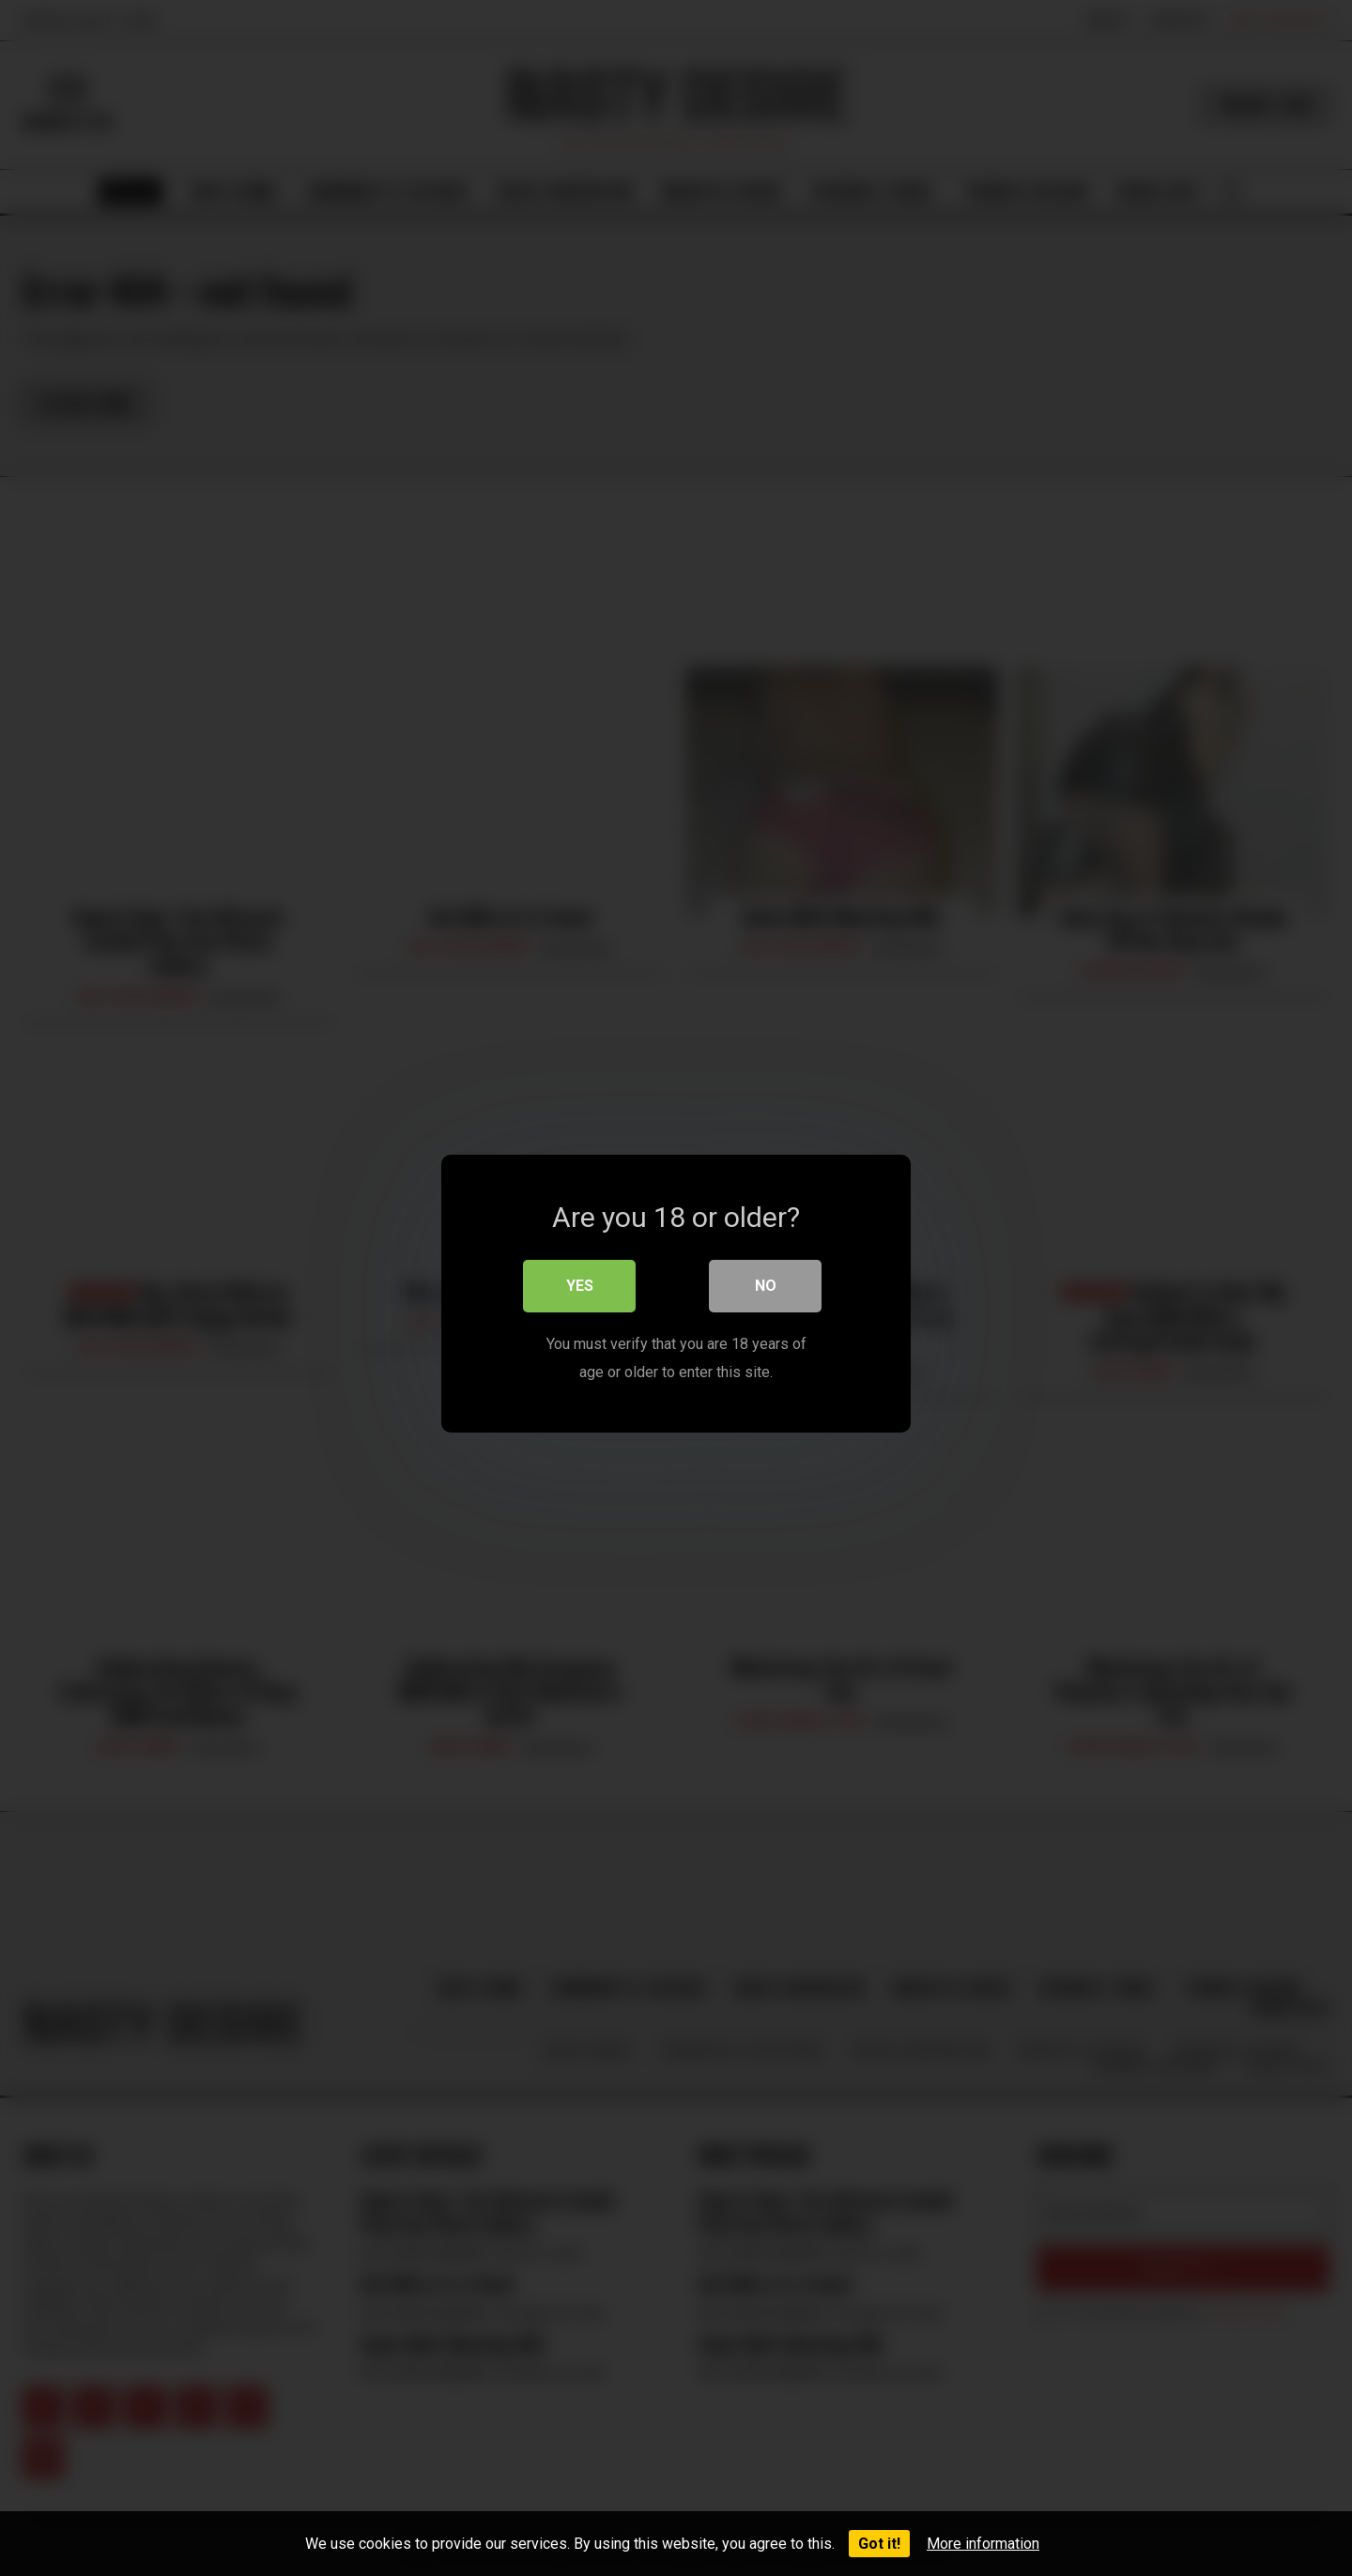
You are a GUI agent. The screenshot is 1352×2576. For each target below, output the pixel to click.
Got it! (879, 2544)
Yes (579, 1280)
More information (983, 2544)
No (765, 1280)
